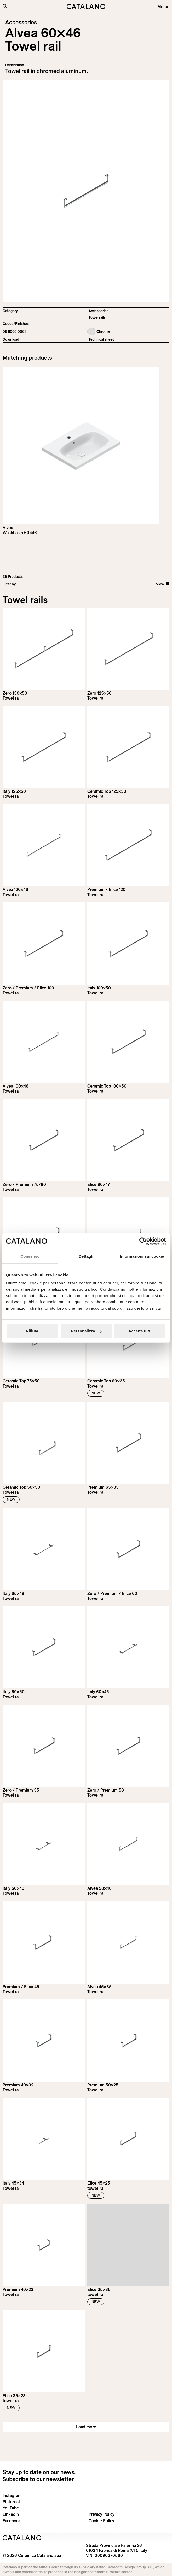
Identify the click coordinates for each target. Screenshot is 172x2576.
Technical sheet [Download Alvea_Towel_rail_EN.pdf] (101, 339)
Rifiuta (32, 1331)
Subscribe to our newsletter (38, 2479)
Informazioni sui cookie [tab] (142, 1256)
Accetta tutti (140, 1331)
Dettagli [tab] (86, 1256)
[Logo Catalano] (22, 2537)
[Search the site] (5, 6)
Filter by (9, 584)
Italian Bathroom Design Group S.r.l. (124, 2567)
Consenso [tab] (29, 1256)
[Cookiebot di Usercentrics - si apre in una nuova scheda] (143, 1241)
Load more (86, 2426)
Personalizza (86, 1331)
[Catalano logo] (86, 6)
